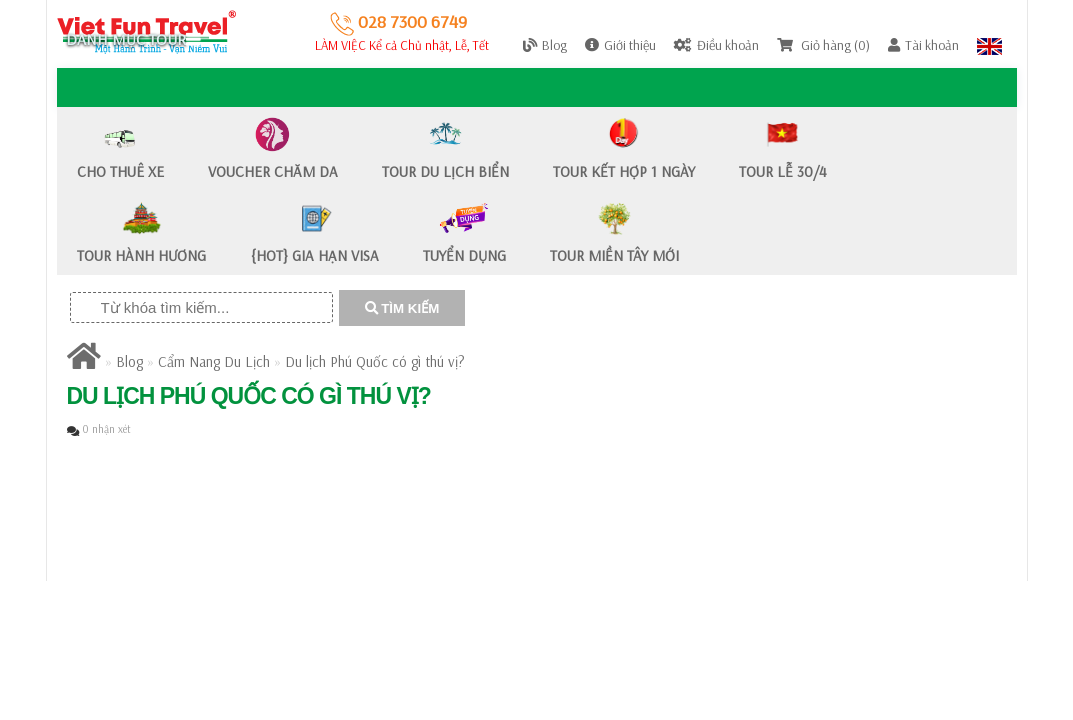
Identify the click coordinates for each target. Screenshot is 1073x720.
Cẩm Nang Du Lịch (214, 361)
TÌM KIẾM (402, 308)
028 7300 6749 (398, 21)
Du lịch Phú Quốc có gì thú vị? (375, 361)
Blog (129, 361)
